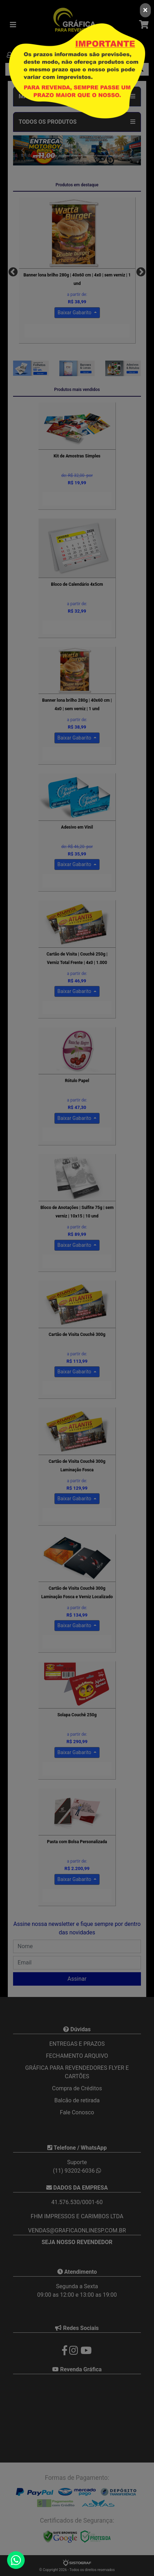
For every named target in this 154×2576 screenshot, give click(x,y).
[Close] (145, 10)
